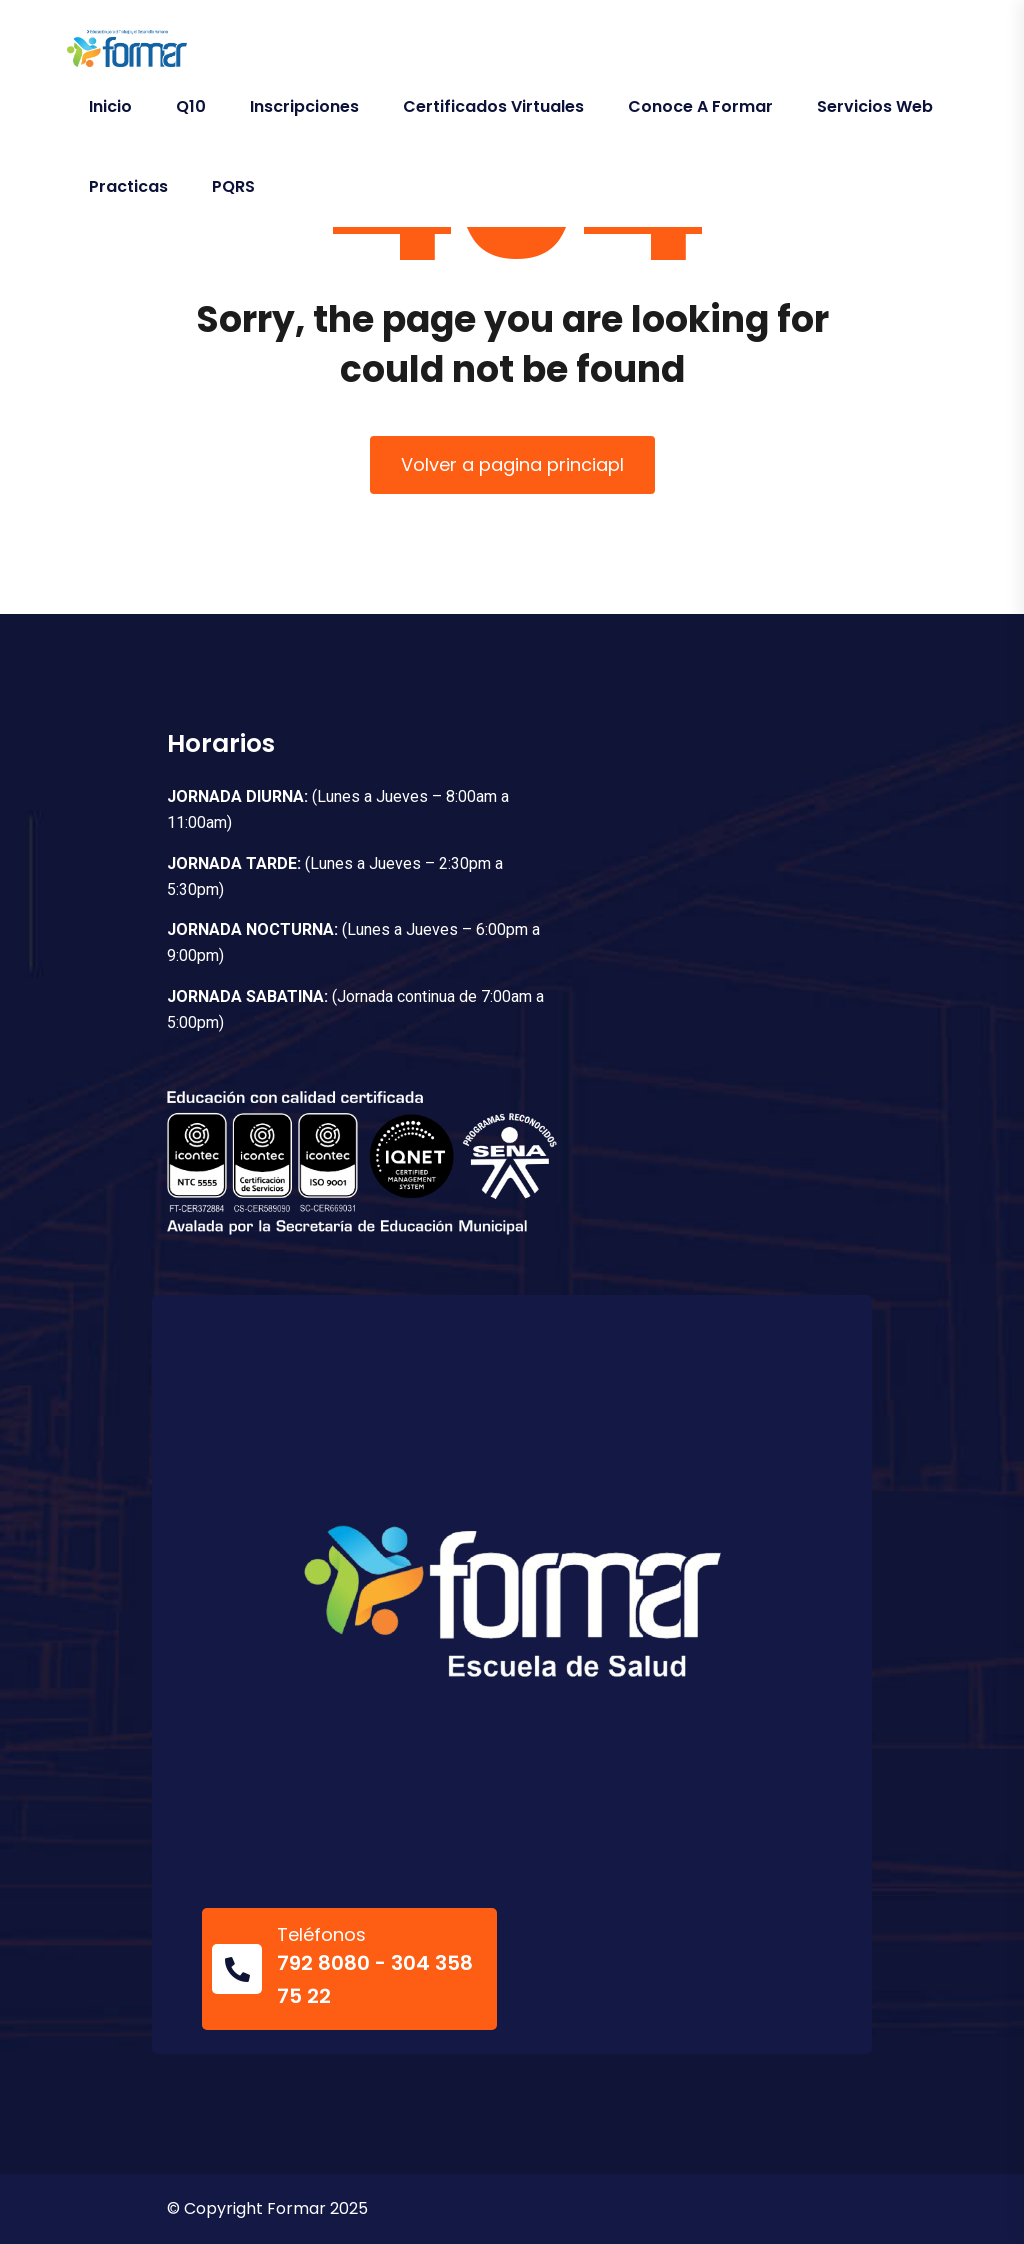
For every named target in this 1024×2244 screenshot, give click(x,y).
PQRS (233, 186)
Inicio (110, 106)
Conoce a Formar (700, 106)
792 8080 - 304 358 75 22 (375, 1979)
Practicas (128, 186)
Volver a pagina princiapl (512, 464)
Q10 (191, 106)
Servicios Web (875, 106)
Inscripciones (304, 106)
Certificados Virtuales (493, 106)
